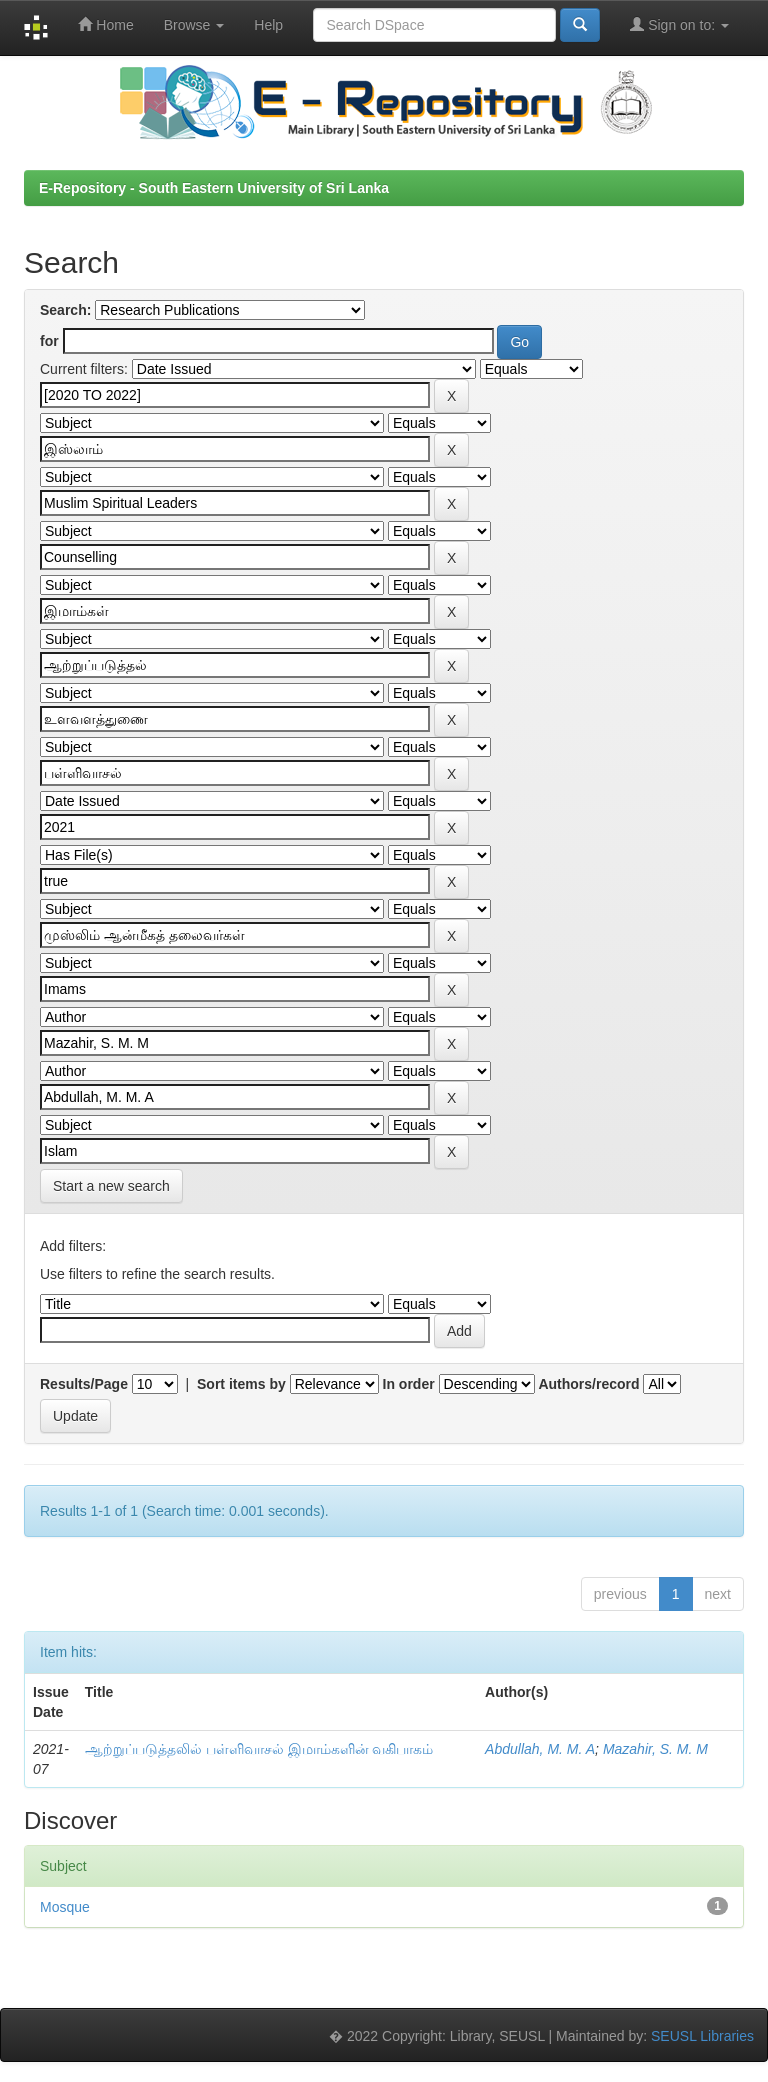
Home (105, 24)
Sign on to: (679, 24)
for (49, 341)
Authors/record (588, 1384)
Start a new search (111, 1186)
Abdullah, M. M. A (540, 1749)
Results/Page (84, 1384)
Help (268, 25)
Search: (65, 310)
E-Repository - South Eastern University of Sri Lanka (214, 188)
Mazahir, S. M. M (655, 1749)
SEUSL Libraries (702, 2036)
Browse (194, 25)
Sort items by (241, 1384)
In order (409, 1384)
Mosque (65, 1907)
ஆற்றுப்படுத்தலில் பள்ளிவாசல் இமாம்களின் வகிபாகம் (259, 1749)
